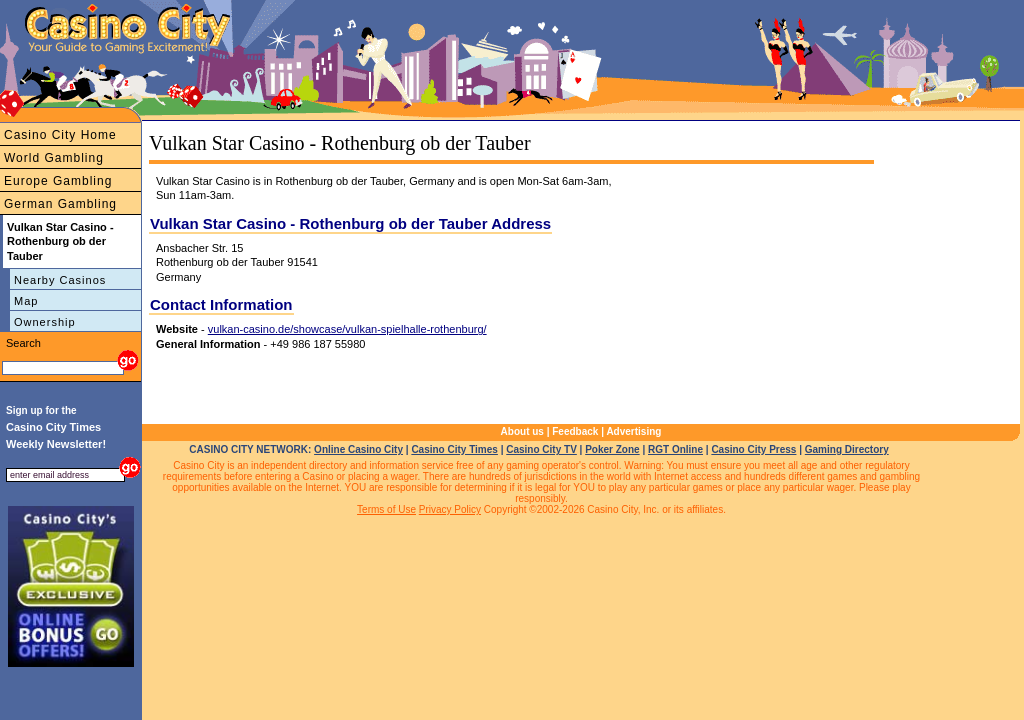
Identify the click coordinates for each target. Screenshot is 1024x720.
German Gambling (60, 204)
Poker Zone (612, 449)
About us (522, 431)
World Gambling (54, 158)
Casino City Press (753, 449)
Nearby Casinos (60, 280)
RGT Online (675, 449)
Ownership (45, 322)
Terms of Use (386, 509)
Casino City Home (60, 135)
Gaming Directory (847, 449)
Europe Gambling (58, 181)
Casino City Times (454, 449)
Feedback (575, 431)
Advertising (633, 431)
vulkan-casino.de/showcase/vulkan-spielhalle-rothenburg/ (347, 329)
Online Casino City (358, 449)
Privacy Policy (450, 509)
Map (26, 301)
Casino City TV (541, 449)
